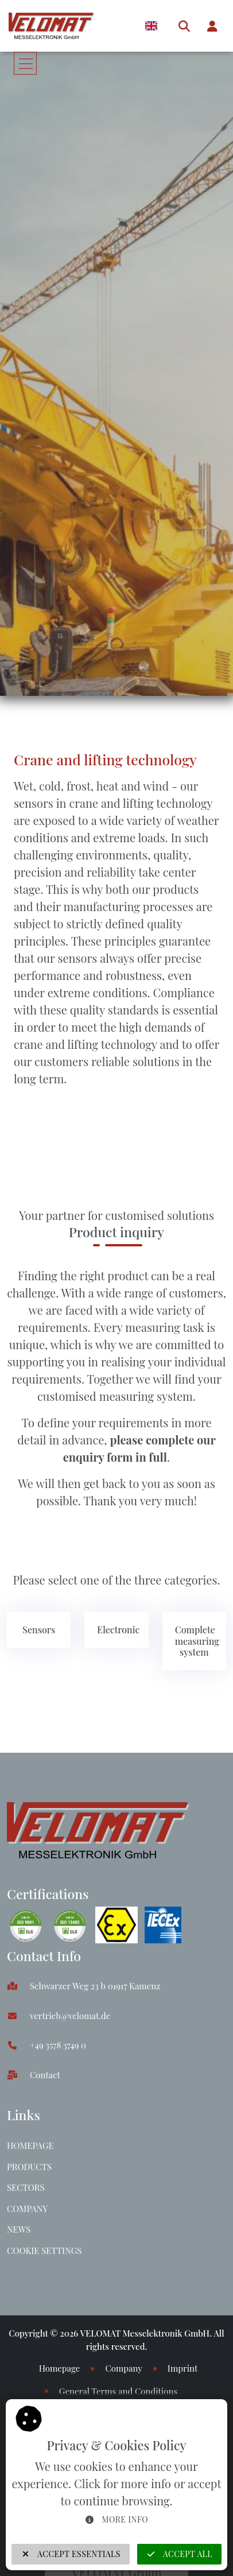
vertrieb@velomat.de (70, 2015)
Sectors (26, 2187)
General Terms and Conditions (118, 2391)
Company (27, 2208)
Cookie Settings (44, 2250)
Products (29, 2166)
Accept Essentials (71, 2553)
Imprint (182, 2368)
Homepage (30, 2145)
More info (116, 2519)
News (18, 2229)
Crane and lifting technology (105, 759)
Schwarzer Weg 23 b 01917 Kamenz (95, 1986)
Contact (45, 2075)
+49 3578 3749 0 (58, 2045)
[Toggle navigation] (25, 63)
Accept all (179, 2553)
